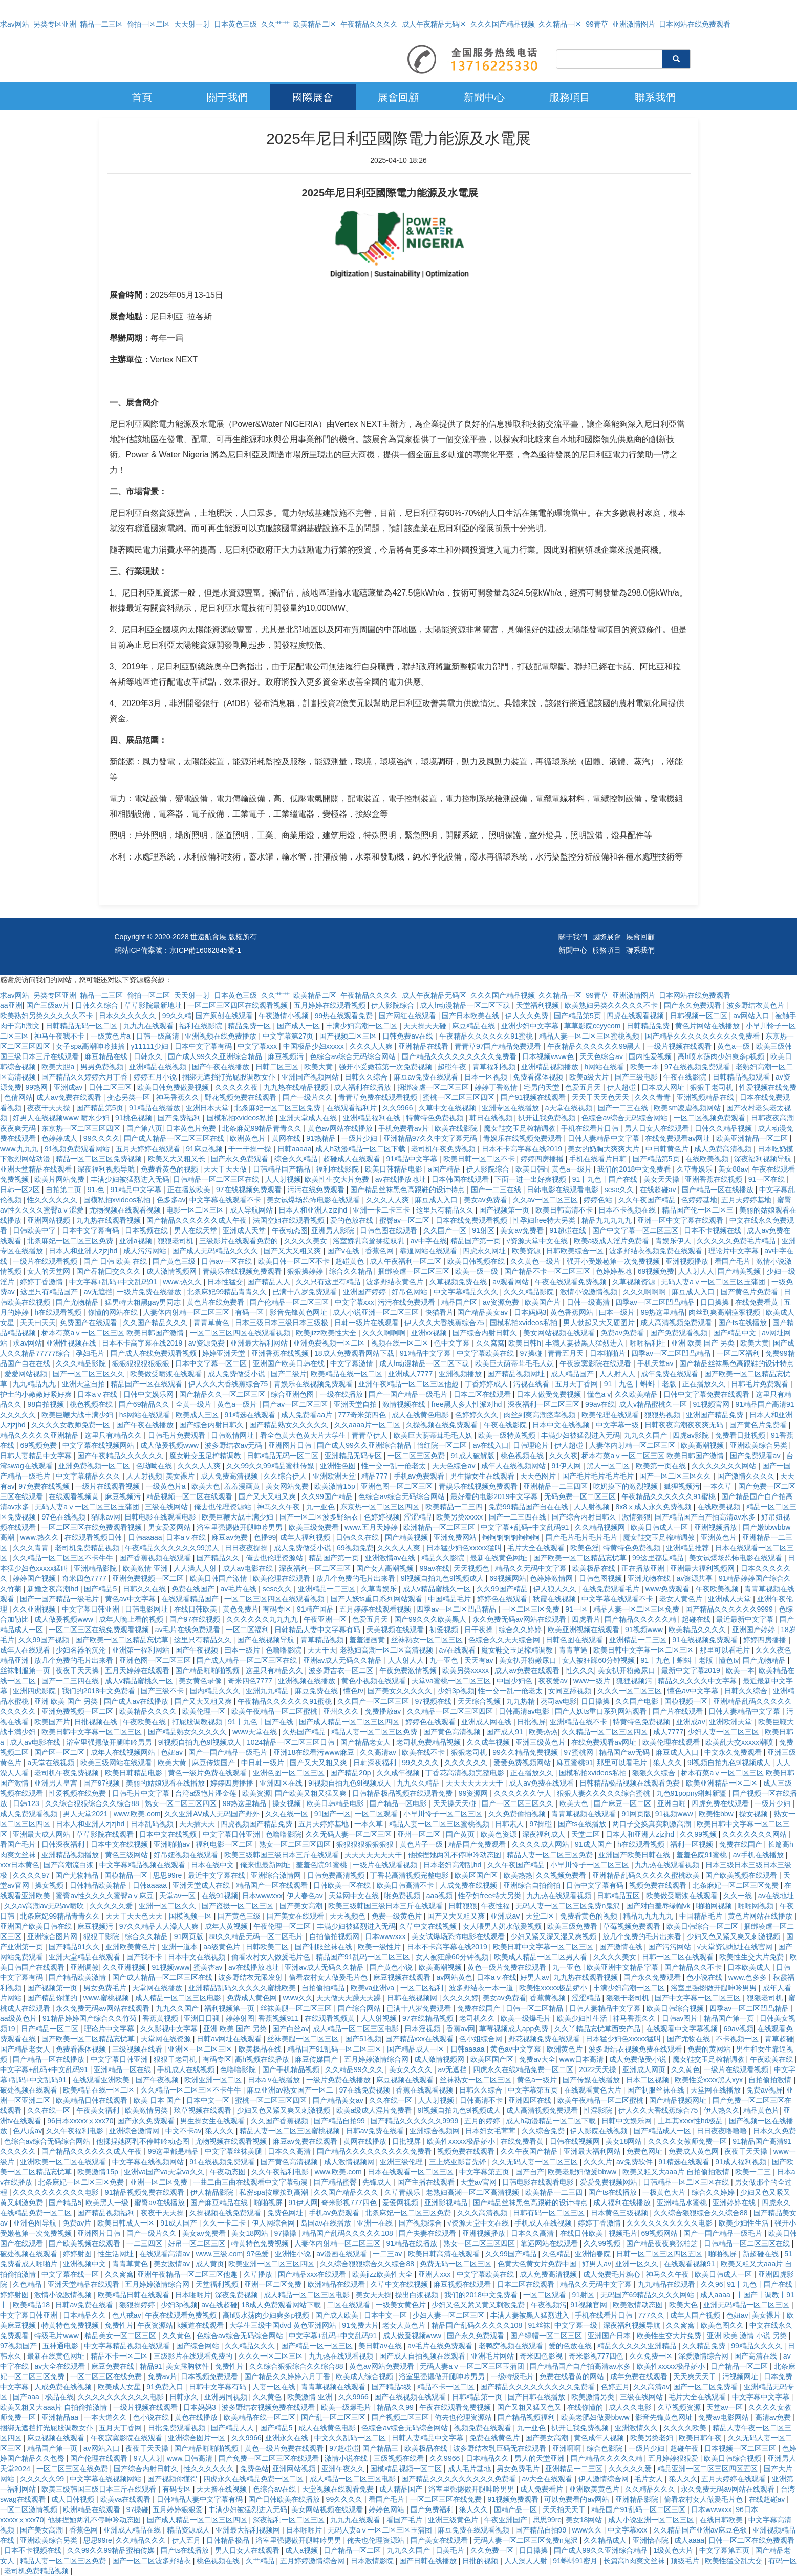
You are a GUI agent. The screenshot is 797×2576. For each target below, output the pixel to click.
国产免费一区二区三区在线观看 (270, 2458)
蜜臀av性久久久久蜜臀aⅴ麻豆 (105, 1895)
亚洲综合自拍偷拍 (533, 1885)
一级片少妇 (360, 1138)
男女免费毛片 (105, 1988)
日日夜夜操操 (247, 1548)
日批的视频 (481, 2561)
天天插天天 (198, 1824)
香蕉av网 (461, 2028)
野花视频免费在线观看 (241, 1097)
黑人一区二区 (609, 1466)
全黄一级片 (194, 1404)
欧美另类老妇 (652, 2438)
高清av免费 (774, 2417)
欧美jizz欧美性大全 (327, 1333)
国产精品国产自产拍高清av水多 (706, 1517)
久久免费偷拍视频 (518, 1814)
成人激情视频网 (172, 1271)
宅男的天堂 (543, 1087)
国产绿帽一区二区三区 (547, 2335)
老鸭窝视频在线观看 (512, 2346)
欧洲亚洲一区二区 (214, 2080)
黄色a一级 (734, 1046)
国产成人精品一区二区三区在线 (175, 1138)
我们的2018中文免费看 (635, 1169)
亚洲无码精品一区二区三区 (747, 2305)
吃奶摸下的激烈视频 (626, 1486)
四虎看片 (586, 1619)
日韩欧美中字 (35, 1230)
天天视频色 (472, 1568)
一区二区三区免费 (417, 1455)
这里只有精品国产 (50, 1292)
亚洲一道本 (181, 1947)
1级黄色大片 (675, 2550)
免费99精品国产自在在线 (529, 1507)
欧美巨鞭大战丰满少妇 (78, 1415)
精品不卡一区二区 (120, 2356)
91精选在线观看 (250, 1415)
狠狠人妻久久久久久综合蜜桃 (604, 1793)
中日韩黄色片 (668, 1148)
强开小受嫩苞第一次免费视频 (386, 1067)
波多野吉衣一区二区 (342, 1670)
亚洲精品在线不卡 (579, 1722)
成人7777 (668, 1732)
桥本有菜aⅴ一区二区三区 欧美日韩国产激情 (113, 1333)
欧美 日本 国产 (158, 2100)
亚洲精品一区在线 (123, 2069)
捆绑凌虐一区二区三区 (434, 1087)
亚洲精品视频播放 (550, 1067)
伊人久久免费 (527, 1015)
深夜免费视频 (237, 2295)
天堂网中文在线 (355, 1895)
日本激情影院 (373, 2561)
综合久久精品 (296, 1159)
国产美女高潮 (302, 1906)
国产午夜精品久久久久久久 (121, 1455)
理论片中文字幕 (734, 1251)
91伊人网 (567, 1466)
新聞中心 (484, 97)
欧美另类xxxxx (460, 1517)
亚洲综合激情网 (277, 1875)
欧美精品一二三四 (455, 1507)
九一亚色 (321, 1507)
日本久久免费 (774, 2131)
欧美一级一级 (477, 1271)
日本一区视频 (486, 1077)
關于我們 (227, 97)
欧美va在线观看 (126, 2499)
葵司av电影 (559, 1701)
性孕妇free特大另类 (545, 1220)
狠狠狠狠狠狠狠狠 (141, 1363)
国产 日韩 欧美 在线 (116, 1261)
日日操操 (715, 1302)
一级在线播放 (342, 1394)
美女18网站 (625, 2141)
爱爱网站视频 (26, 1374)
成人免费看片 (542, 2489)
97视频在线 (434, 1701)
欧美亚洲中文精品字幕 (623, 1967)
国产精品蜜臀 (336, 2182)
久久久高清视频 (483, 2213)
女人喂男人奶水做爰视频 (503, 1926)
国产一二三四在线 (518, 1517)
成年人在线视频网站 (514, 1466)
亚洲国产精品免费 (715, 1415)
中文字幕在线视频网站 (99, 1445)
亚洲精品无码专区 (354, 1455)
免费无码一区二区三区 (456, 2264)
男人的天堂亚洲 (540, 2458)
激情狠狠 (636, 1517)
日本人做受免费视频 (549, 1394)
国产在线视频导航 (266, 1640)
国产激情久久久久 (747, 1476)
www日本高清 (582, 2059)
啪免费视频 (403, 1895)
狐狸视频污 (682, 1486)
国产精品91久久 (75, 1947)
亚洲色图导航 (35, 2223)
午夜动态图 (290, 1230)
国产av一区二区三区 (296, 1404)
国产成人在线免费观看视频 (155, 1353)
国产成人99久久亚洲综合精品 (216, 1056)
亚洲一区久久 (637, 2264)
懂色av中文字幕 (693, 1691)
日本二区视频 (648, 2080)
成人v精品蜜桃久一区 (654, 1404)
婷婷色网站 (387, 2509)
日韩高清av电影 (525, 1711)
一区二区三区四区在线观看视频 (238, 1005)
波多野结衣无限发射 (251, 1977)
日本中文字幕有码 (204, 1046)
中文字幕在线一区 (71, 2274)
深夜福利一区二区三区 (544, 1404)
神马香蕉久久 (178, 1097)
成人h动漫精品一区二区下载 (466, 1005)
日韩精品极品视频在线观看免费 (630, 1783)
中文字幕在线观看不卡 (226, 1200)
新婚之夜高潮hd (53, 1588)
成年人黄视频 (227, 1926)
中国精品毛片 (450, 1599)
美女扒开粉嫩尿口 (528, 1660)
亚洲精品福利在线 (372, 1118)
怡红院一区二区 (443, 1445)
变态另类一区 (129, 1097)
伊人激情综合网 (604, 2479)
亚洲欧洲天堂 (335, 1476)
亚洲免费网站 (456, 1537)
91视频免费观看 (513, 2499)
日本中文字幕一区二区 (212, 1363)
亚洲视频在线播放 (307, 1681)
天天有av (480, 1660)
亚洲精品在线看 (424, 1046)
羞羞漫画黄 (243, 1486)
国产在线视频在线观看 (411, 2397)
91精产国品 (316, 1609)
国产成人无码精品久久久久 (216, 1251)
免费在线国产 (194, 1588)
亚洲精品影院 (96, 1568)
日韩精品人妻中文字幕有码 (318, 1629)
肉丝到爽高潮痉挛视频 (725, 1312)
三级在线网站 (167, 1507)
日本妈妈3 (530, 1312)
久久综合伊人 (286, 1476)
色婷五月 (615, 2387)
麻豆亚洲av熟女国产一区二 (291, 2090)
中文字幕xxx (258, 1046)
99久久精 (177, 1015)
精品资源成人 (189, 2530)
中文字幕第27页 (289, 1036)
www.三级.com (219, 2254)
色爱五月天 (584, 1087)
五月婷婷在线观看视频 (331, 1005)
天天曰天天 (38, 1322)
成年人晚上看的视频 (132, 1619)
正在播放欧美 (189, 1189)
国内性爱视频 (651, 1056)
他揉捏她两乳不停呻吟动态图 (455, 1855)
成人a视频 (302, 2550)
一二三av (388, 2254)
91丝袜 (539, 2325)
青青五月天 (567, 1353)
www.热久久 (183, 1282)
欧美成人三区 (198, 1415)
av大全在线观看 (60, 2366)
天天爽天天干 (695, 2376)
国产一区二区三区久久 (89, 1374)
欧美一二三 (754, 2172)
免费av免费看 (623, 1333)
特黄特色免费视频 (435, 1118)
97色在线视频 (64, 1517)
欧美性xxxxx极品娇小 (554, 1988)
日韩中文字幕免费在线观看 (707, 1394)
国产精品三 (381, 2448)
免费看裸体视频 (539, 1077)
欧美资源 (527, 1251)
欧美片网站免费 (60, 1179)
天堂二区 (586, 1834)
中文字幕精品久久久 (467, 1292)
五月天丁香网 (577, 1384)
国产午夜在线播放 (221, 1067)
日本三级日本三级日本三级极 (282, 1322)
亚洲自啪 (672, 1803)
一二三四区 (145, 2243)
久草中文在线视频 (448, 1108)
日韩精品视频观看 (742, 1077)
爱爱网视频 (401, 2202)
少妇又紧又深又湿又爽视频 (554, 1936)
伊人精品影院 (212, 2192)
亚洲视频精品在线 (706, 1097)
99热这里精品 (663, 1312)
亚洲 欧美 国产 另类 (704, 1343)
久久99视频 (699, 1834)
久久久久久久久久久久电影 (57, 2192)
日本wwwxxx (262, 1895)
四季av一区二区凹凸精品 (656, 1302)
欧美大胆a (58, 1067)
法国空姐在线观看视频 (290, 1220)
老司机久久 (478, 2018)
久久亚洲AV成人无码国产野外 (213, 1814)
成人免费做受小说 (237, 1374)
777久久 (652, 2315)
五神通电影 (61, 2346)
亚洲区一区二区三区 (201, 2049)
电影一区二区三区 (196, 1210)
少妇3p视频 (456, 1691)
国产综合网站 (360, 2008)
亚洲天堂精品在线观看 (37, 1169)
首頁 (142, 97)
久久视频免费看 (562, 1875)
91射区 (484, 1230)
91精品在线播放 (155, 1108)
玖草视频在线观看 (203, 2110)
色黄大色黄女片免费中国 (538, 2264)
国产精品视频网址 (517, 1374)
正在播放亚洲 (643, 1568)
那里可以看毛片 (726, 1650)
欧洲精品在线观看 (337, 2284)
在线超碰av (659, 1189)
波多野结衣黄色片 (756, 1005)
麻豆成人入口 (437, 1200)
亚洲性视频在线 (72, 1343)
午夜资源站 (155, 2325)
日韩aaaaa (294, 1148)
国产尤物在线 (689, 2039)
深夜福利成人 (544, 1834)
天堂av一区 (178, 1895)
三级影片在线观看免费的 (239, 1241)
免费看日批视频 (741, 1435)
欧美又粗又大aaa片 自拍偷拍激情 (676, 2172)
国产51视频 (363, 2039)
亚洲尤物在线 (650, 1578)
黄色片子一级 (422, 1844)
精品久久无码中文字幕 (532, 1568)
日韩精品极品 (228, 2540)
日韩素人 (510, 1824)
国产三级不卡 (163, 1691)
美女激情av (173, 2264)
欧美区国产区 (477, 1875)
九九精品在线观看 (667, 2284)
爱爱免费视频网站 (523, 1762)
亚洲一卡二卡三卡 (382, 1210)
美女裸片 (181, 1476)
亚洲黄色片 (720, 1537)
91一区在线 (767, 1179)
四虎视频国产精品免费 (257, 1824)
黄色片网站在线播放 (708, 1026)
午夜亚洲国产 (506, 2520)
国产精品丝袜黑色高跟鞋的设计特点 (408, 1189)
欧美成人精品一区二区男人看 (541, 1957)
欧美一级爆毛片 (527, 2018)
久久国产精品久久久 (156, 1322)
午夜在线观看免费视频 (572, 1282)
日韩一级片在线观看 (367, 1322)
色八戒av (27, 2131)
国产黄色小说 (392, 1967)
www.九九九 (20, 1148)
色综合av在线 (275, 2489)
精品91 (151, 2366)
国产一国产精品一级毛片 (409, 1394)
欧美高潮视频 (703, 1445)
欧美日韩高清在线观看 (445, 2254)
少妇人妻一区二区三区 (724, 1732)
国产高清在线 (756, 2356)
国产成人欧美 (337, 2315)
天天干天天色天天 (601, 1097)
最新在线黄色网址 (499, 1558)
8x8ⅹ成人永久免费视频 (654, 1507)
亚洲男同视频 (226, 2397)
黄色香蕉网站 (572, 1312)
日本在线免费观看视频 (472, 1220)
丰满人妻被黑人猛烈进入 (585, 1343)
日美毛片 (451, 2550)
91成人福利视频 (741, 2161)
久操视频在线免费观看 (443, 1425)
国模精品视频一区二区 (407, 2468)
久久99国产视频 (44, 1640)
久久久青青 (654, 1097)
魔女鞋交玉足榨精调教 (520, 1128)
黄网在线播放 (366, 2141)
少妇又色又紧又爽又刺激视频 (734, 1936)
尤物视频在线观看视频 (126, 1210)
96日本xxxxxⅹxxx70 (80, 2121)
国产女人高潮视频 (386, 1568)
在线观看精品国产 (191, 1599)
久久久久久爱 (112, 1906)
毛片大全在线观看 (537, 1548)
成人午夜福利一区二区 (406, 1261)
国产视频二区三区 (349, 1036)
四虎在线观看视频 (636, 1015)
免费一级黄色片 (398, 1916)
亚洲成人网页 (644, 2069)
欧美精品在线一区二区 (347, 1374)
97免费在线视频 (44, 1486)
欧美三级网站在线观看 (117, 1762)
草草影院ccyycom (593, 1026)
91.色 (97, 1189)
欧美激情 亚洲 (146, 1568)
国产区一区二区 (60, 1752)
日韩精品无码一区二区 (82, 1026)
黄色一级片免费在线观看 (208, 1773)
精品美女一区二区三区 (121, 2335)
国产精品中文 (735, 1333)
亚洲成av (69, 1087)
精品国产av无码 (625, 1752)
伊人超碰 (622, 1087)
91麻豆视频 (205, 1148)
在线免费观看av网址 (678, 1138)
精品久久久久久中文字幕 (698, 1681)
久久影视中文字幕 (170, 2028)
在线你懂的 (586, 2407)
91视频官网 (712, 1404)
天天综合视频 (480, 1701)
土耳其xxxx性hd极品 (691, 2121)
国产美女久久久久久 (401, 1691)
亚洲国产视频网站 (311, 1077)
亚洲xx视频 (430, 1333)
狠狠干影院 (102, 1936)
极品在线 (59, 2397)
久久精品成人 (606, 2540)
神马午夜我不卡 (60, 1036)
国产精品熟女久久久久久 (289, 1425)
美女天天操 (662, 1179)
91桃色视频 (134, 1118)
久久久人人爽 (372, 1046)
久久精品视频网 (601, 1527)
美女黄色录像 (201, 1681)
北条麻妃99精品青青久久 (263, 1128)
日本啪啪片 (609, 1353)
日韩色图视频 (601, 1578)
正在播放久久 (704, 1384)
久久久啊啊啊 (645, 1292)
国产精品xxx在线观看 (420, 2039)
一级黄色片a (112, 1036)
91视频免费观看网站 (78, 1148)
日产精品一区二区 (50, 2028)
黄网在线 (287, 1138)
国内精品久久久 (216, 1691)
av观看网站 (511, 1282)
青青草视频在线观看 (584, 1814)
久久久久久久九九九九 (263, 1619)
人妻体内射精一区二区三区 (187, 1312)
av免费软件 (635, 2161)
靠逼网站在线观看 (429, 1251)
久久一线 (738, 1895)
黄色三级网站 (127, 1855)
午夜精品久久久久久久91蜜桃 (487, 1036)
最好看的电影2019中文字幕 (495, 1496)
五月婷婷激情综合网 (377, 2059)
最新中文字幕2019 (691, 1670)
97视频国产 (19, 2346)
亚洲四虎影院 (35, 1691)
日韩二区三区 (277, 1067)
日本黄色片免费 (192, 1128)
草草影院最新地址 (154, 1005)
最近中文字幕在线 (217, 1875)
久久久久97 (32, 1875)
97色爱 (259, 2254)
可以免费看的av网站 (577, 2499)
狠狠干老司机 (712, 1087)
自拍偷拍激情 (770, 2080)
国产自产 (529, 2172)
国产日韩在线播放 (537, 2397)
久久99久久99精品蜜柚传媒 (271, 1466)
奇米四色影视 (542, 2356)
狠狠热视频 (663, 1415)
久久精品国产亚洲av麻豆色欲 (701, 2530)
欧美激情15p (335, 1486)
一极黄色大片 (664, 2192)
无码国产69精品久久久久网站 (648, 2295)
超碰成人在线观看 (352, 1159)
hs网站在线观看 (145, 1415)
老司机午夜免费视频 (444, 1148)
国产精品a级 (393, 2387)
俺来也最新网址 (266, 1865)
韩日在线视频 (491, 1118)
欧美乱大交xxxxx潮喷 (740, 1742)
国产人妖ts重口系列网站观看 (377, 1599)
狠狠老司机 (177, 1241)
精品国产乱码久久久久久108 (348, 2233)
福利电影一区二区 (225, 1844)
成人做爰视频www (170, 1445)
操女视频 (287, 1803)
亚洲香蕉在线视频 (714, 1179)
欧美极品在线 (594, 1568)
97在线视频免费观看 (697, 1067)
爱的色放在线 (352, 1220)
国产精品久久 (219, 1558)
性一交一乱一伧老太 (394, 1466)
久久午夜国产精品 (648, 1200)
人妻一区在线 (274, 2387)
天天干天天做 (226, 1169)
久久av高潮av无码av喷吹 (45, 1906)
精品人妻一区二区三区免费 (637, 1609)
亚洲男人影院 (333, 1230)
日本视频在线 (147, 1230)
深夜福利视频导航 (763, 1159)
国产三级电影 (637, 1077)
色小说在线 (705, 1977)
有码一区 (250, 1312)
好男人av (534, 1977)
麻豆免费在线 (317, 1691)
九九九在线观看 (149, 1026)
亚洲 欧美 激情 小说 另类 (747, 2335)
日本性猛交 (225, 1282)
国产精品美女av (483, 1312)
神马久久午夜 (279, 1507)
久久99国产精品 (327, 1496)
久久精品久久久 (251, 2346)
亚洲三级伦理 (402, 2161)
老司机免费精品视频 (88, 1548)
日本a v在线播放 (275, 2080)
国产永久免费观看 (693, 1005)
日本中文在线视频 (562, 1425)
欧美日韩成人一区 (660, 1527)
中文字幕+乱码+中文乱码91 (114, 1282)
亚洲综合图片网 (53, 1936)
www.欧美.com (137, 1814)
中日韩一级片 (263, 1762)
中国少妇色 (515, 1681)
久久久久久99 (43, 2479)
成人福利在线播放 (363, 1087)
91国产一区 (332, 1814)
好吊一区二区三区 (197, 2243)
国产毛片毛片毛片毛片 (599, 1476)
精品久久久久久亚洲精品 (40, 1435)
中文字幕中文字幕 (761, 2397)
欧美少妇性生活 (583, 2018)
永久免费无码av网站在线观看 (520, 1619)
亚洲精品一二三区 (327, 1588)
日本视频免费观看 (210, 2376)
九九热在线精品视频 (297, 1087)
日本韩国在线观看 (461, 1179)
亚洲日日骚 (203, 2018)
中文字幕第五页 (534, 2090)
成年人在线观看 (26, 1650)
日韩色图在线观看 (389, 1230)
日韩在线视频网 (413, 1998)
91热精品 (321, 1138)
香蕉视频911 (279, 2018)
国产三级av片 (49, 1005)
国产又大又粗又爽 (293, 1251)
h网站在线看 (605, 1067)
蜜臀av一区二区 (405, 1220)
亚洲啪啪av (173, 1844)
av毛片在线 (239, 1588)
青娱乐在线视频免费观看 (523, 1138)
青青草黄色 (212, 1322)
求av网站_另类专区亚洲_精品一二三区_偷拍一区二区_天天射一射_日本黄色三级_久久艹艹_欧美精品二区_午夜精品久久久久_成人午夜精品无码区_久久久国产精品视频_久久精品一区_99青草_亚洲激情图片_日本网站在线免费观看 (365, 24)
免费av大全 (537, 2059)
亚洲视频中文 (85, 2264)
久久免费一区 (652, 2356)
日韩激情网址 (233, 1435)
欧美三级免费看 (315, 1527)
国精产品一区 (516, 2509)
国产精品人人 (269, 1282)
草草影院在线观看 (106, 1834)
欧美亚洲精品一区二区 (753, 1138)
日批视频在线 (96, 1722)
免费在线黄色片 (495, 2438)
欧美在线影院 (457, 1128)
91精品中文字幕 (412, 1159)
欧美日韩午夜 (701, 2438)
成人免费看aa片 (307, 1415)
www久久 (298, 1998)
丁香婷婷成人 (487, 1384)
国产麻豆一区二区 (623, 1803)
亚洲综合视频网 (436, 2131)
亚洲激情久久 (637, 2428)
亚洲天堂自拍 (84, 1384)
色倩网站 (18, 1097)
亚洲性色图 (339, 1466)
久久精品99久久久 (355, 2069)
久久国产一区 (445, 1230)
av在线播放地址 (401, 1179)
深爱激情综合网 (704, 2356)
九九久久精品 (419, 1783)
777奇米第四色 (362, 1415)
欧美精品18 (32, 2305)
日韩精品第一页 (478, 2397)
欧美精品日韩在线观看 (93, 2100)
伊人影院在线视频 (600, 2131)
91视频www (645, 1629)
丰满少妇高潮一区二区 (362, 1026)
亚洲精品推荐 (688, 1548)
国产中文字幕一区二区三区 (636, 1230)
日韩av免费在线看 (376, 2131)
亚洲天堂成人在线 (309, 1118)
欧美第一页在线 (662, 1466)
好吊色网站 (410, 1292)
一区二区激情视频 (29, 2509)
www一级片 (592, 1681)
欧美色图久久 (723, 2325)
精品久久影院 (443, 1558)
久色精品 (556, 2254)
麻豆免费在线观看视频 (474, 2530)
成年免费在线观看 (670, 1374)
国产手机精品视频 (291, 2069)
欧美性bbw (717, 1814)
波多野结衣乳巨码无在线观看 (500, 2448)
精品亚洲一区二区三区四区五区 (708, 2468)
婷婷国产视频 (35, 1578)
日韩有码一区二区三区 (550, 2213)
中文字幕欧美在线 (486, 1353)
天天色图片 (539, 1476)
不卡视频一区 (738, 2039)
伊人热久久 (722, 2110)
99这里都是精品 (658, 1558)
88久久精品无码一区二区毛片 (257, 1936)
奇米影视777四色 (349, 2202)
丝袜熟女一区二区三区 (428, 1640)
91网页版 (637, 1814)
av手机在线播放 (759, 1855)
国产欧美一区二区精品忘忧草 (581, 1558)
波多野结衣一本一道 (482, 1988)
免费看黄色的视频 (170, 1169)
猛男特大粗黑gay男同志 (144, 1302)
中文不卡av (183, 2131)
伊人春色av (306, 1895)
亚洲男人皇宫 (56, 1783)
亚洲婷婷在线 (735, 2202)
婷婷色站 (599, 1200)
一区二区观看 (377, 1814)
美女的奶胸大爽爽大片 (604, 1148)
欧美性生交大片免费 (338, 1179)
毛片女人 (649, 2479)
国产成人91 (505, 1732)
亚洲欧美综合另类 (759, 1445)
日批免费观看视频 (177, 2428)
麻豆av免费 (230, 1537)
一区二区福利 (739, 1353)
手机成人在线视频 (187, 2069)
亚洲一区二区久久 (168, 1906)
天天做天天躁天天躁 (349, 1998)
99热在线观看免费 (345, 1015)
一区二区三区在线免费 (107, 2376)
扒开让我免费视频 (547, 1118)
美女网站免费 (288, 1486)
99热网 (38, 1087)
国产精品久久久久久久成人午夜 (197, 1220)
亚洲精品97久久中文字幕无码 (431, 1138)
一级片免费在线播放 (150, 1292)
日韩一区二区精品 (535, 2008)
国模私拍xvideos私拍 (241, 1118)
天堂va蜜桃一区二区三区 (452, 1681)
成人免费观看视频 (29, 1814)
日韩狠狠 (462, 1906)
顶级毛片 (686, 2561)
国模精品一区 (126, 1875)
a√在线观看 (458, 1650)
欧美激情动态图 (639, 2305)
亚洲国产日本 (610, 2335)
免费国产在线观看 (89, 1322)
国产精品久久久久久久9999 (730, 1609)
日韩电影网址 (147, 1609)
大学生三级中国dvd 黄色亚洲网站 (283, 2325)
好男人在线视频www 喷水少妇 (62, 1118)
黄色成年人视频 (600, 2438)
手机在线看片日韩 (590, 1128)
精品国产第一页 (476, 1241)
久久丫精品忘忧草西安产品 (598, 2028)
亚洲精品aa (60, 2417)
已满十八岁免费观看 (305, 1292)
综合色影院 (605, 2448)
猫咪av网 (105, 1517)
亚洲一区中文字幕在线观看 (681, 1220)
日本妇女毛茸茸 (491, 2131)
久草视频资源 (634, 1282)
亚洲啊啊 (567, 2448)
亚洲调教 (84, 1967)
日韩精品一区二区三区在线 (217, 1179)
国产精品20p (351, 1773)
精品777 (375, 1476)
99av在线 (600, 1404)
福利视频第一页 (230, 2008)
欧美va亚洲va (373, 1988)
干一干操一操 (250, 1148)
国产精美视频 (740, 1271)
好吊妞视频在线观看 (187, 1855)
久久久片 (598, 2161)
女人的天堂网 (49, 1271)
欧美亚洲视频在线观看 (584, 1629)
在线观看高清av (165, 2254)
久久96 (712, 2284)
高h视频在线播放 (263, 2059)
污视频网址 (741, 2376)
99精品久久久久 (757, 2346)
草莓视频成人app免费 (514, 2028)
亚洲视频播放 (687, 1261)
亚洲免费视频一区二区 (330, 1343)
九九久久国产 (646, 1435)
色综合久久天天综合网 (505, 1640)
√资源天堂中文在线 (538, 1241)
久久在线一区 (287, 1814)
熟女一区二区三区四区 (182, 1803)
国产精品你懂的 (53, 1998)
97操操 (286, 2233)
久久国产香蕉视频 (280, 2121)
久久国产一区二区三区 (374, 1701)
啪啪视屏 (269, 2202)
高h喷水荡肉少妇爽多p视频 (722, 1056)
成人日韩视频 (73, 2499)
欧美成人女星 (120, 2387)
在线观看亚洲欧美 (102, 2080)
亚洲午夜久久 (344, 2468)
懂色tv (729, 1660)
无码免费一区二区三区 (581, 1496)
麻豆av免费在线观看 (427, 1077)
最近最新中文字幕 (746, 1619)
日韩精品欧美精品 (99, 1885)
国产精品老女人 (366, 1742)
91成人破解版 (474, 1455)
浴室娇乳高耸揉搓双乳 (369, 1241)
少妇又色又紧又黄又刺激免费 (479, 2305)
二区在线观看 (349, 2305)
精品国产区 (460, 1302)
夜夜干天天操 (49, 1108)
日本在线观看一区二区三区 (412, 2172)
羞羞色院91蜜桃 (702, 1855)
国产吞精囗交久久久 (109, 1271)
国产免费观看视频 (679, 1333)
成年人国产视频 (696, 2315)
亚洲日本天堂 (208, 1108)
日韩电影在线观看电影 (563, 1189)
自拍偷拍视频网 (335, 1936)
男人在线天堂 (196, 1230)
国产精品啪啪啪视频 (208, 1670)
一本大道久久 (106, 2417)
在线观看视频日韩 (94, 1537)
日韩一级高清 (158, 1036)
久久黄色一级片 (536, 1261)
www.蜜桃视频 (107, 1998)
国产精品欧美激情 (78, 1977)
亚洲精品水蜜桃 (683, 2202)
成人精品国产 (573, 1374)
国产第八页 (144, 1128)
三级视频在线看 (138, 2049)
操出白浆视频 (417, 2295)
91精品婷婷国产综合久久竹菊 (90, 2018)
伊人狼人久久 (555, 1588)
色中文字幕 (453, 1343)
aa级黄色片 (222, 1947)
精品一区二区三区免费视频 (100, 1159)
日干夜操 (479, 1629)
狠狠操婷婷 (306, 1271)
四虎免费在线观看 (721, 1803)
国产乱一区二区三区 (334, 2417)
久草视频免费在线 (459, 1282)
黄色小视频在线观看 (374, 1681)
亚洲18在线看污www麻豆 (314, 1752)
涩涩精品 (418, 1517)
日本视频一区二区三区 (741, 2448)
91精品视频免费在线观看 (145, 2192)
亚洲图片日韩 (290, 1445)
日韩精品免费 (649, 1026)
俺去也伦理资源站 (223, 1507)
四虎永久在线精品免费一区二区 (524, 2069)
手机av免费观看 (420, 1476)
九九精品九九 (35, 1384)
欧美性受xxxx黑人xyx (710, 2080)
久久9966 (398, 1108)
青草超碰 (779, 2039)
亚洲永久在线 (287, 2438)
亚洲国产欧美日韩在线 (290, 1363)
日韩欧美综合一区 (576, 1251)
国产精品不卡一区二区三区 (548, 1271)
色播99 (265, 1537)
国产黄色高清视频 (453, 1732)
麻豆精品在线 (474, 1026)
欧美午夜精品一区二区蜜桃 (275, 1711)
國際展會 (312, 97)
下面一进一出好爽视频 (531, 1179)
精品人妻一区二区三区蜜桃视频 (590, 1036)
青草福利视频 (495, 1067)
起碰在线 (697, 1619)
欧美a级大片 (590, 1077)
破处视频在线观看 (29, 2090)
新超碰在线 (762, 2254)
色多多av (171, 1200)
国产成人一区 (299, 1026)
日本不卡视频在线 (628, 1210)
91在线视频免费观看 (705, 1640)
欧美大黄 (319, 1067)
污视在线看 (532, 1384)
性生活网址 (117, 2254)
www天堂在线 (255, 1732)
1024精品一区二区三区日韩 (291, 1742)
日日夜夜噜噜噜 (723, 2131)
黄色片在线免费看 (216, 1302)
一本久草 (718, 1486)
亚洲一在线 (376, 2223)
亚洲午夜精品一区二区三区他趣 (409, 1384)
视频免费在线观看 (658, 1885)
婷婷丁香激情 (497, 1087)
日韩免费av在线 (408, 1036)
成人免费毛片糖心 (612, 2274)
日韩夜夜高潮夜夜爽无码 (684, 1425)
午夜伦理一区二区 (283, 1926)
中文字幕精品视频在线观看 (143, 1865)
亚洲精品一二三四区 (556, 1486)
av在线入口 (491, 1445)
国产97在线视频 (195, 1619)
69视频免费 (656, 1271)
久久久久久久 (466, 1762)
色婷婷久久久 (477, 1415)
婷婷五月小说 (156, 1077)
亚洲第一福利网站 (141, 1650)
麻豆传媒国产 (214, 1762)
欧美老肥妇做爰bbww (583, 2172)
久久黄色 (685, 2069)
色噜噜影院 (285, 1650)
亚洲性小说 (294, 2254)
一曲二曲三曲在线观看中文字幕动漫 (251, 2182)
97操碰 (532, 1353)
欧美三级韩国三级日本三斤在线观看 (282, 1855)
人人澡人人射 (196, 1568)
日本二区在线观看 (483, 1394)
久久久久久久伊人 (523, 1793)
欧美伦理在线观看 (611, 1415)
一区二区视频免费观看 (710, 1118)
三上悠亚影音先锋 (458, 2161)
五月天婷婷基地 (747, 1200)
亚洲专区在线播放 (511, 1108)
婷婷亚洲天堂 (224, 1353)
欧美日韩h (531, 1169)
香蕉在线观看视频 (425, 2090)
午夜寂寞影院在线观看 (596, 1363)
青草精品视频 (323, 1640)
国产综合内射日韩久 (486, 1333)
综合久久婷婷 (521, 1629)
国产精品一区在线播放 (719, 1189)
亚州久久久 (342, 1711)
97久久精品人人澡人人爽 (160, 1926)
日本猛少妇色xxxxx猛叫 (465, 1548)
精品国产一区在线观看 (147, 1384)
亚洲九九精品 (268, 1691)
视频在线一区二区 (400, 1343)
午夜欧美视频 (718, 1588)
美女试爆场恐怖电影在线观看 (314, 1200)
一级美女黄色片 (402, 2305)
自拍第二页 (64, 1189)
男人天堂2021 (86, 1814)
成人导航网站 (252, 1210)
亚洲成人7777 (411, 1374)
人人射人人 (696, 1271)
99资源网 (474, 1793)
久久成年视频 (489, 1742)
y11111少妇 (150, 1046)
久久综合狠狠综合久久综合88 (93, 1803)
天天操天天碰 (425, 1026)
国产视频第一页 (505, 1210)
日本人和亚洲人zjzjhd (313, 1210)
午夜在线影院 (685, 1077)
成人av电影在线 (249, 1568)
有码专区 (278, 1609)
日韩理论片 (532, 1445)
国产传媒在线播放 (592, 2080)
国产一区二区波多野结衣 (319, 1517)
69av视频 (738, 2028)
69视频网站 (507, 1578)
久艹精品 (261, 2561)
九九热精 (521, 1701)
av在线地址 (776, 1895)
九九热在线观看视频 (109, 1220)
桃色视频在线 (92, 1404)
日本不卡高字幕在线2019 (523, 1148)
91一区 (577, 1609)
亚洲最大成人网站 (42, 1834)
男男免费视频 (102, 1067)
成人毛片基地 (470, 2468)
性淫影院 (599, 2110)
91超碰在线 (569, 1230)
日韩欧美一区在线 (343, 1885)
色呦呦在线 (155, 1466)
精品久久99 (396, 2407)
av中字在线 (429, 1241)
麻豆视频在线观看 (403, 1977)
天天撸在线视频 (223, 2489)
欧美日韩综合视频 (676, 2008)
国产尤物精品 (78, 1302)
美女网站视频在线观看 (560, 1333)
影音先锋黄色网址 (299, 1312)
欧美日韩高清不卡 (565, 1210)
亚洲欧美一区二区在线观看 (64, 2161)
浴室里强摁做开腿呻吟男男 (241, 1527)
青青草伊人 (371, 1435)
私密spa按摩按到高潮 (274, 2192)
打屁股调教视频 (198, 1722)
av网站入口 (752, 1015)
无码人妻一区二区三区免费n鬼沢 (568, 1906)
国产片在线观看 (679, 1711)
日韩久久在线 (358, 1537)
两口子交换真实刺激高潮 (652, 1824)
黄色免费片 (241, 1609)
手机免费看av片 (404, 1128)
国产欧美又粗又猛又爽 (312, 1793)
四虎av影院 (692, 1435)
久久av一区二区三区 (546, 1200)
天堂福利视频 (538, 1005)
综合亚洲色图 (293, 1394)
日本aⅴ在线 (98, 1394)
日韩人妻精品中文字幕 (604, 1138)
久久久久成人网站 (541, 1844)
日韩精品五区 (619, 1895)
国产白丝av (290, 2028)
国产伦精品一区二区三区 (290, 1302)
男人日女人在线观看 (657, 1128)
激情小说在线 (347, 2458)
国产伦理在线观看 (100, 2458)
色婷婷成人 (60, 1138)
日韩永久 (149, 1056)
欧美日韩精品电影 (394, 1169)
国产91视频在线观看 (534, 1097)
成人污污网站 (145, 1251)
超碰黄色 (350, 1261)
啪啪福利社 (648, 1343)
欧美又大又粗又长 (177, 1159)
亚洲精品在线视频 (158, 1067)
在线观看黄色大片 (593, 2090)
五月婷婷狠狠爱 (674, 2458)
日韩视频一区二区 (699, 1015)
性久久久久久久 (53, 1200)
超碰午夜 (453, 1067)
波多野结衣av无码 (235, 1445)
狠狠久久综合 (654, 1773)
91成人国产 (594, 1844)
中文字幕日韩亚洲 (91, 1609)
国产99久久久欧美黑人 (431, 1619)
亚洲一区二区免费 (159, 2182)
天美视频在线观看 (396, 1629)
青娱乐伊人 (674, 1241)
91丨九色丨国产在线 (605, 1179)
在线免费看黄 (757, 1302)
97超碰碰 (344, 2448)
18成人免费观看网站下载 (355, 1353)
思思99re (168, 1875)
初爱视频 (444, 1629)
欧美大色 (205, 1486)
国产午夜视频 (197, 1650)
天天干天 (322, 1650)
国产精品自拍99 (340, 2121)
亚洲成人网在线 (487, 1722)
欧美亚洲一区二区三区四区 (272, 2264)
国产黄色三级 (175, 1261)
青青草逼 (574, 1650)
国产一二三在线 (624, 1108)
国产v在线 (344, 1251)
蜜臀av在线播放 (160, 2202)
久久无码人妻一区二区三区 (350, 1834)
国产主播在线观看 (427, 2182)
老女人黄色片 (681, 1599)
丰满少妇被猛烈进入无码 (130, 1179)
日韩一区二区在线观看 (679, 1957)
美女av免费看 (486, 1200)
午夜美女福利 (98, 2110)
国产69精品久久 (145, 1404)
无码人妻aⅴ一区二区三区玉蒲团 (714, 1282)
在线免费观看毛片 (611, 1588)
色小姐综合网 (481, 2039)
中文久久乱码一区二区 (351, 2438)
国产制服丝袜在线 (324, 1947)
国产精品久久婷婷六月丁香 (85, 1077)
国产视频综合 (421, 2223)
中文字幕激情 (352, 1363)
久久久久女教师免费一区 (71, 1425)
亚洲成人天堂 (245, 1230)
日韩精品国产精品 (282, 1169)
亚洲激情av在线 (391, 1558)
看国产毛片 (733, 1261)
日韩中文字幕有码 (596, 1885)
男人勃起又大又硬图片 (600, 1322)
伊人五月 (187, 2540)
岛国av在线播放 (326, 2223)
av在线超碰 (219, 2305)
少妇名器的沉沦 (82, 1650)
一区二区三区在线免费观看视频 (92, 1527)
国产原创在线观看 (225, 1015)
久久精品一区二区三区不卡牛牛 (64, 1558)
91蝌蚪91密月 (576, 2561)
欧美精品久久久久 (698, 1629)
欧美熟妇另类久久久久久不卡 (612, 1005)
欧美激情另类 (147, 2110)
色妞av (173, 1752)
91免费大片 (360, 2325)
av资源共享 (696, 1578)
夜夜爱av (554, 1681)
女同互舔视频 (570, 1691)
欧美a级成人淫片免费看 (613, 1241)
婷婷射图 (240, 2018)
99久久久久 (101, 1138)
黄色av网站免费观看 (382, 2366)
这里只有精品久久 (446, 1210)
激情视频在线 (404, 1404)
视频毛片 (623, 2233)
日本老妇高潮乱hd (453, 1865)
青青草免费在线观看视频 (378, 1097)
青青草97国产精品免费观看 (499, 1046)
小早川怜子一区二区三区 (443, 1814)
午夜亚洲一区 (326, 1619)
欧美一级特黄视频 (507, 1435)
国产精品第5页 (578, 1015)
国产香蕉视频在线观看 (156, 1558)
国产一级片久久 (309, 1097)
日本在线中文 (213, 1865)
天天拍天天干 (565, 2509)
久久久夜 (563, 1455)
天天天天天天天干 (475, 1783)
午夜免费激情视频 (409, 1670)
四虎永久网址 (485, 1251)
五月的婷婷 (483, 2121)
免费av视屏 (764, 2090)
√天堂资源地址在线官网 (735, 1947)
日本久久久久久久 (128, 1015)
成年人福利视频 (306, 1537)
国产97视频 (102, 1783)
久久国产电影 (637, 1701)
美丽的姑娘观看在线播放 (166, 1783)
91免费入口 (165, 2387)
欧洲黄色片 (249, 1138)
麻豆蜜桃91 (574, 1762)
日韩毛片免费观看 (760, 1384)
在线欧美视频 (707, 1159)
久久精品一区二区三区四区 (451, 1711)
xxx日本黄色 (19, 1865)
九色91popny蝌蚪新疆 (692, 1793)
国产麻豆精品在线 (220, 2202)
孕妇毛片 (91, 1353)
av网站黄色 (455, 1977)
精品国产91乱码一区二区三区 (364, 1957)
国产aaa (27, 2397)
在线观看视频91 (690, 2264)
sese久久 (620, 1189)
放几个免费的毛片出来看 (356, 1578)
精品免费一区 (250, 1026)
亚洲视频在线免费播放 (222, 1036)
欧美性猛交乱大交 (734, 2561)
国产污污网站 (670, 1947)
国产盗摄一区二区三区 (238, 1906)
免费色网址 (645, 2151)
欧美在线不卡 (424, 1752)
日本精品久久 (85, 2315)
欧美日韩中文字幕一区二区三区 (644, 1650)
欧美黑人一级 (108, 2202)
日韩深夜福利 (375, 1762)
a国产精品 (445, 1169)
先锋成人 (377, 2182)
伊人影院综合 (393, 1005)
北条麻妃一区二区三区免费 (278, 1108)
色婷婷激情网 (552, 1578)
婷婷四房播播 (543, 1159)
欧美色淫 (584, 1548)
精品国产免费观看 (478, 1844)
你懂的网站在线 (114, 1312)
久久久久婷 (461, 1998)
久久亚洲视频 (35, 1609)
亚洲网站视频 (49, 1220)
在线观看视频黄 (75, 1496)
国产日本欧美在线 (471, 1015)
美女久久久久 (411, 2069)
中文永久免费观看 (734, 1752)
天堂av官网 (479, 2182)
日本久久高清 (290, 2151)
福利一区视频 (692, 1844)
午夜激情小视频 (285, 1015)
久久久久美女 (306, 1241)
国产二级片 (289, 1374)
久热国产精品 (305, 1732)
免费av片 (78, 2223)
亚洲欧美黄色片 (131, 1947)
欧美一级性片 (380, 1947)
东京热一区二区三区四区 (81, 1128)
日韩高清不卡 (482, 2100)
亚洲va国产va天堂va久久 (165, 2172)
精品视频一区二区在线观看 (190, 1496)
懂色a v (599, 1394)
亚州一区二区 (419, 1834)
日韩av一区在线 (227, 1261)
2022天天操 (598, 2069)
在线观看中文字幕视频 (683, 2028)
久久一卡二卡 (225, 2223)
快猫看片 (439, 1312)
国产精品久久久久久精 (641, 1619)
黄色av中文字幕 (131, 1599)
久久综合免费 (544, 2131)
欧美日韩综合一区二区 (703, 1926)
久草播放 (259, 2274)
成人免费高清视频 (723, 1148)
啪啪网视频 (715, 1906)
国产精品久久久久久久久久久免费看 (703, 1036)
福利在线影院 (201, 1026)
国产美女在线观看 (296, 1916)
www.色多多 (748, 1977)
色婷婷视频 (382, 1517)
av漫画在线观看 (342, 2254)
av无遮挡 (98, 1292)
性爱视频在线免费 (767, 1087)
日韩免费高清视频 (337, 1875)
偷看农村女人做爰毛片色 (271, 1957)
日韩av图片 (681, 2018)
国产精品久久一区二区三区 (223, 1394)
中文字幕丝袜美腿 (234, 2151)
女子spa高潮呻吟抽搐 (91, 1046)
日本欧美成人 (749, 1967)
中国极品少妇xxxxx (314, 1046)
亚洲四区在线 (282, 1783)
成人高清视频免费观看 (677, 1322)
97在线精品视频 (428, 2018)
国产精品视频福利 (107, 2213)
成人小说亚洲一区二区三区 (377, 1312)
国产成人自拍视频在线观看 (423, 2356)
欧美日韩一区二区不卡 (480, 1159)
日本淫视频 (423, 2028)
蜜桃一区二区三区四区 (460, 1097)
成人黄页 (210, 2264)
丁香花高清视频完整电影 (465, 1773)
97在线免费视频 (365, 2090)
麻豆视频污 (287, 1056)
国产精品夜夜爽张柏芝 (663, 2243)
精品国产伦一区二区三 (699, 1210)
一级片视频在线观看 (680, 1046)
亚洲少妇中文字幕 (531, 1026)
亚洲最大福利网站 (260, 1343)
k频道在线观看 (201, 2325)
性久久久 (580, 1670)
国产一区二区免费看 (706, 2387)
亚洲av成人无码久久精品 (343, 1660)
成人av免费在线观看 (69, 1097)
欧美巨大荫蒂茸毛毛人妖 (515, 1363)
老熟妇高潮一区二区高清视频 (387, 1650)
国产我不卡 (145, 1957)
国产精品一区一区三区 (318, 2346)
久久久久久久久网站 (725, 1466)
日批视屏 (531, 1722)
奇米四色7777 (85, 1578)
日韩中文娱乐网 (149, 1394)
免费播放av (384, 1711)
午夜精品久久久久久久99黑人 (595, 1046)
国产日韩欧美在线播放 (285, 2499)
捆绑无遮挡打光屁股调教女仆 (229, 1077)
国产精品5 (101, 1588)
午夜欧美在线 (145, 1722)
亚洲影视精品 (446, 2202)
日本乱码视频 (153, 1824)
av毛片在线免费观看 (188, 1629)
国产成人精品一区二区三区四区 (350, 1722)
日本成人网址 (663, 1087)
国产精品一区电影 (399, 1803)
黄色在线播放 (197, 2417)
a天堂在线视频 (569, 1108)
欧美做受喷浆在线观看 (167, 1374)
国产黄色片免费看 (750, 1292)
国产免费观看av (756, 1455)
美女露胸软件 (188, 2366)
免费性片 (119, 2325)
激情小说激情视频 (589, 1292)
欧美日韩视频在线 (477, 1261)
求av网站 (27, 1343)
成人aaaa (716, 2295)
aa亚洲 (11, 1005)
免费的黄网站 (710, 2049)
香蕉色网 (380, 1251)
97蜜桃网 (579, 1752)
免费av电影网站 (724, 2417)
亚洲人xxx (435, 2274)
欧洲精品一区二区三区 (440, 1527)
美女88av (733, 1169)
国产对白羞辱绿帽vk (659, 1906)
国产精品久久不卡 (694, 1967)
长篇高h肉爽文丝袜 (635, 2561)
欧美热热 (543, 1732)
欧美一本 (645, 1067)
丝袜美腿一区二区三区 (297, 2008)
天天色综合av (602, 1056)
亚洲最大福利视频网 (703, 1568)
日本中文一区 (208, 2100)
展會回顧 (398, 97)
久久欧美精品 (637, 1394)
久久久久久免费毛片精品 (737, 1241)
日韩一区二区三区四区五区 (660, 2254)
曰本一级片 (618, 1312)
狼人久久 (668, 1762)
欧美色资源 (500, 1834)
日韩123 (27, 1803)
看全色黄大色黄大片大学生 (304, 1435)
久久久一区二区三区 (630, 1691)
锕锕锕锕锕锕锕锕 (512, 1537)
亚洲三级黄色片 (541, 1742)
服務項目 (569, 97)
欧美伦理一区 (204, 1711)
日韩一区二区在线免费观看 (751, 2540)
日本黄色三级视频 (620, 2213)
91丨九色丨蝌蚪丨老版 (641, 1384)
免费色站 (254, 2468)
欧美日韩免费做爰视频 (174, 1087)
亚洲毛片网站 (493, 2356)
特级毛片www (57, 2335)
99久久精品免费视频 (525, 1752)
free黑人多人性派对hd (468, 1404)
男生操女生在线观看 (483, 1476)
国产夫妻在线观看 (428, 2233)
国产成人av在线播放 (137, 1701)
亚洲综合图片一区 (197, 2438)
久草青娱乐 (696, 1169)
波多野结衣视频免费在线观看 (656, 1251)
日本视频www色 (548, 1056)
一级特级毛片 (513, 2376)
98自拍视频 (46, 1404)
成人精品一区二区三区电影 (179, 1998)
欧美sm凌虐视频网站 (688, 1108)
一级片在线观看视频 (46, 1261)
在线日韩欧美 (196, 1609)
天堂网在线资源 (167, 2039)
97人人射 (148, 2458)
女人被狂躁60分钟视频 (599, 1660)
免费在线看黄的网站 (573, 2376)
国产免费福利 (180, 1118)
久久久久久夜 (237, 1087)
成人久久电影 (631, 2407)
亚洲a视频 (136, 1241)
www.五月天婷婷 (371, 1527)
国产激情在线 (621, 1947)
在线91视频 (220, 1895)
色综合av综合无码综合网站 (354, 1056)
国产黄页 (461, 1834)
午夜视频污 (549, 2305)
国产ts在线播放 (743, 1322)
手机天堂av (656, 1363)
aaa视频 (440, 1895)
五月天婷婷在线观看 (149, 1148)
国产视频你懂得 (173, 2479)
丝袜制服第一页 (26, 1670)
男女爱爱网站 (170, 1527)
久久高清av (379, 1752)
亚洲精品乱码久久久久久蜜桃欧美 (647, 1875)
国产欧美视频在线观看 (742, 1875)
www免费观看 (668, 1588)
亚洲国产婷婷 (365, 1292)
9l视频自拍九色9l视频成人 (443, 1578)
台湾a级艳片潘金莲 (207, 1793)
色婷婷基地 (699, 1200)
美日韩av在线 (381, 2346)
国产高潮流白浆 (70, 1865)
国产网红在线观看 (408, 1015)
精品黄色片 (761, 2110)
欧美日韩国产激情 (219, 1578)
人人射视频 (283, 1179)
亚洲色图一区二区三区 (398, 1486)
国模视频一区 (686, 1701)
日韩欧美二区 (268, 1947)
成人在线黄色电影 (421, 1415)
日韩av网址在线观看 (230, 2039)
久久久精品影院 (530, 1292)
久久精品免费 (704, 2346)
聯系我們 (655, 97)
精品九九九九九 (607, 1220)
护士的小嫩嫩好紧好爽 (37, 1394)
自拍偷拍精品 (324, 1988)
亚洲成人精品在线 (133, 2530)
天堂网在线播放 (158, 1988)
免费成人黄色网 (253, 1998)
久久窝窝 (490, 1343)
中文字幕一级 (618, 1425)
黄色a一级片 (573, 1169)
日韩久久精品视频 (724, 1128)
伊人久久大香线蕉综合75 (445, 1322)
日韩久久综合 (97, 1005)
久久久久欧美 (685, 2428)
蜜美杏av (209, 1967)
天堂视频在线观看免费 (339, 2489)
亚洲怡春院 (594, 2254)
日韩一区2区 (21, 1189)
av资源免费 (502, 1302)
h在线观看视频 (58, 1312)
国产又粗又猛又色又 (530, 2407)
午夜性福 (496, 1906)
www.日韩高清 (190, 2458)
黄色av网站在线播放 (341, 1128)
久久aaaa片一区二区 (368, 1425)
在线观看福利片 (353, 1108)
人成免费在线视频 (469, 1885)
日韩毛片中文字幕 (141, 1793)
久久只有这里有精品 (329, 1282)
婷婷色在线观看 (503, 1599)
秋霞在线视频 (555, 1599)
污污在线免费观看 (317, 1189)
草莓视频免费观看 (632, 1926)
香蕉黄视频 (549, 1998)
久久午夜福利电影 (75, 2131)
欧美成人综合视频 (365, 2376)
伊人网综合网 (274, 2223)
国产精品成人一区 (416, 2049)
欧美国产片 (544, 1302)
